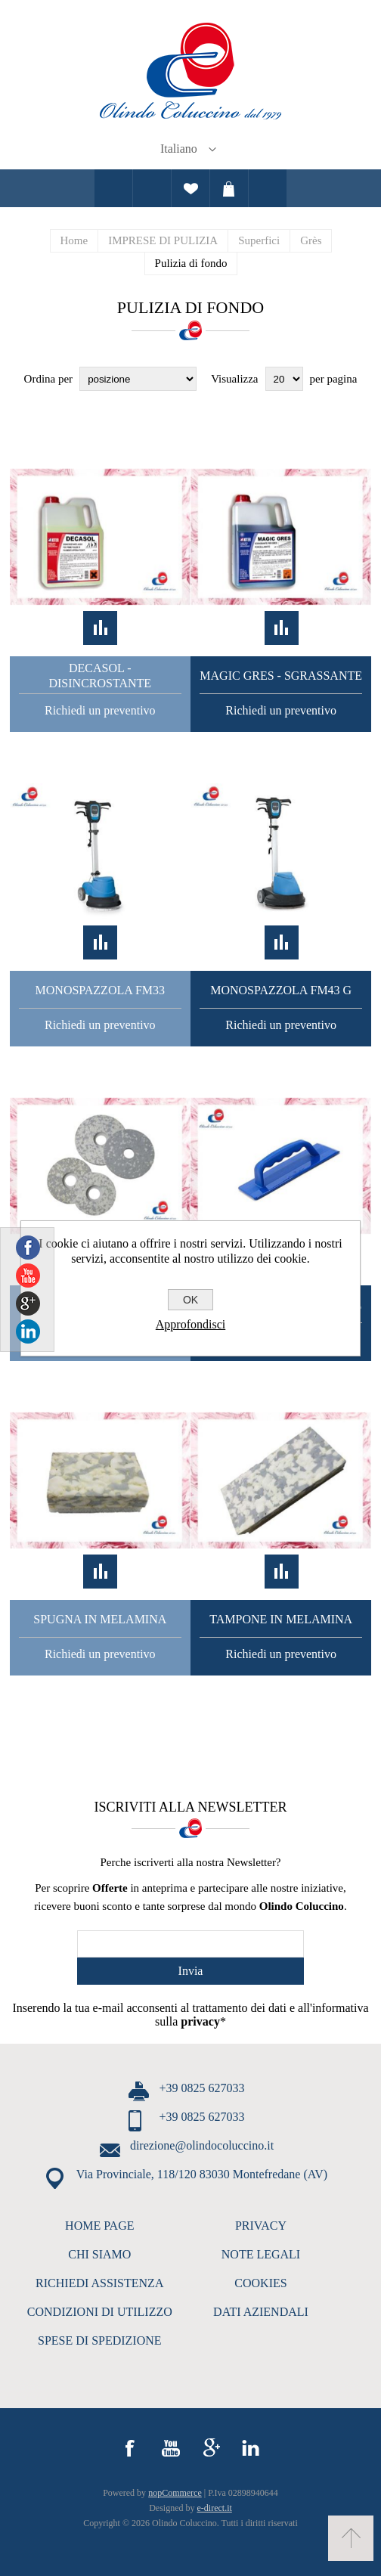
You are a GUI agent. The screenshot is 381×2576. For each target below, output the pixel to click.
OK (190, 1300)
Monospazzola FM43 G (281, 990)
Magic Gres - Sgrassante (281, 675)
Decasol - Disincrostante (99, 676)
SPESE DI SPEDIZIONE (100, 2340)
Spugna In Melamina (99, 1619)
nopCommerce (175, 2493)
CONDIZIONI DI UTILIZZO (99, 2311)
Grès (310, 240)
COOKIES (260, 2283)
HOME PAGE (99, 2225)
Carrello (229, 188)
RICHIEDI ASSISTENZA (99, 2283)
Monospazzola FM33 (100, 990)
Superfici (259, 240)
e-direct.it (214, 2508)
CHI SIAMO (99, 2254)
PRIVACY (261, 2225)
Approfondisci (190, 1324)
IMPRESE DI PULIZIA (163, 240)
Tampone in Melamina (280, 1619)
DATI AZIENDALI (260, 2311)
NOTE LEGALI (260, 2254)
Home (74, 240)
